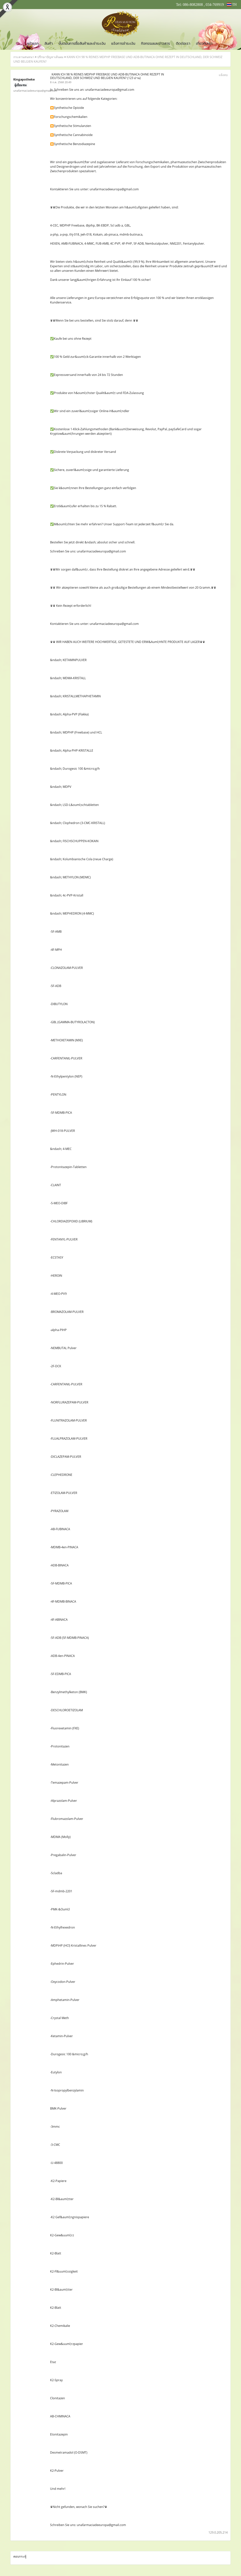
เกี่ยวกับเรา (204, 43)
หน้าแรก (33, 43)
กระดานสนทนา (23, 57)
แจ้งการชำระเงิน (123, 43)
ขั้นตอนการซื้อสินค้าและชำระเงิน (82, 43)
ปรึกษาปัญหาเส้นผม (50, 57)
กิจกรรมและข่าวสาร (155, 43)
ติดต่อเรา (183, 43)
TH (232, 4)
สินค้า (48, 43)
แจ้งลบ (223, 75)
